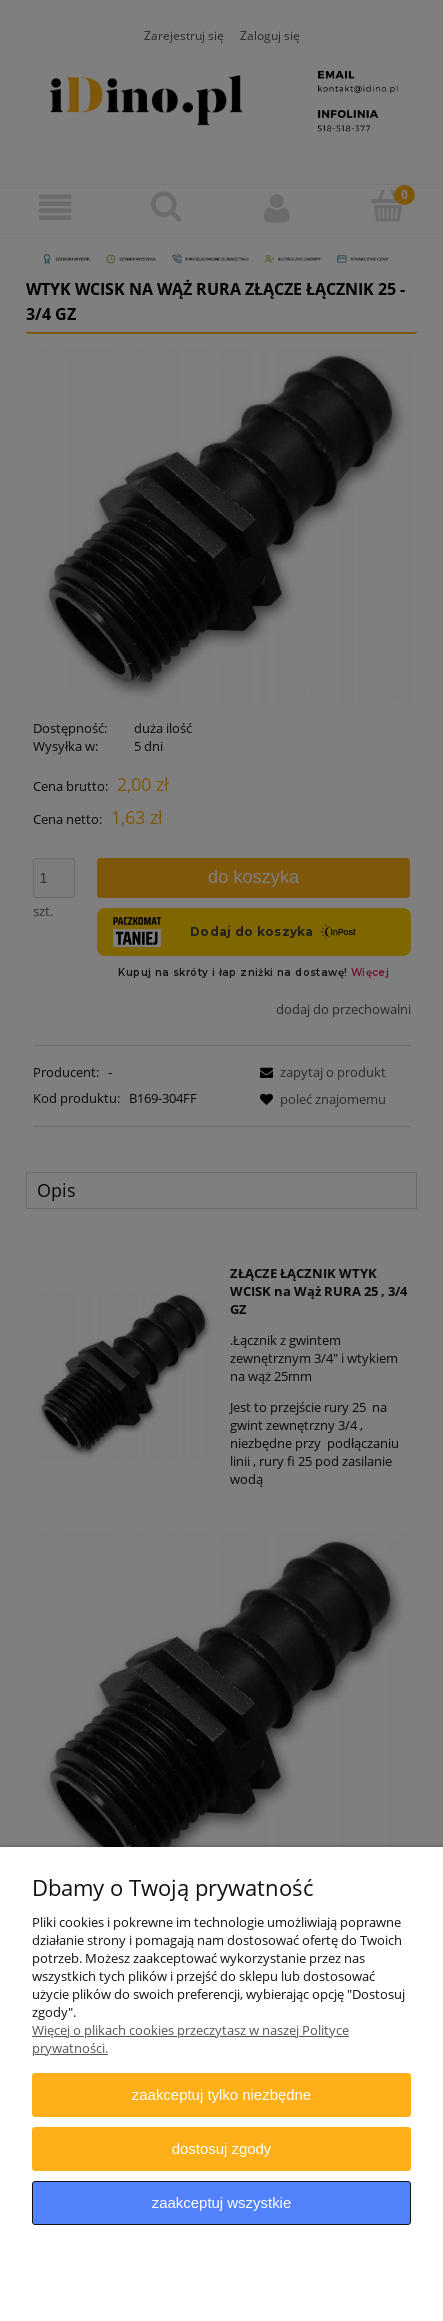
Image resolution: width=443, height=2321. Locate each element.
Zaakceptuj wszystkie (221, 2202)
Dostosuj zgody (222, 2148)
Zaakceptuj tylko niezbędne (221, 2094)
